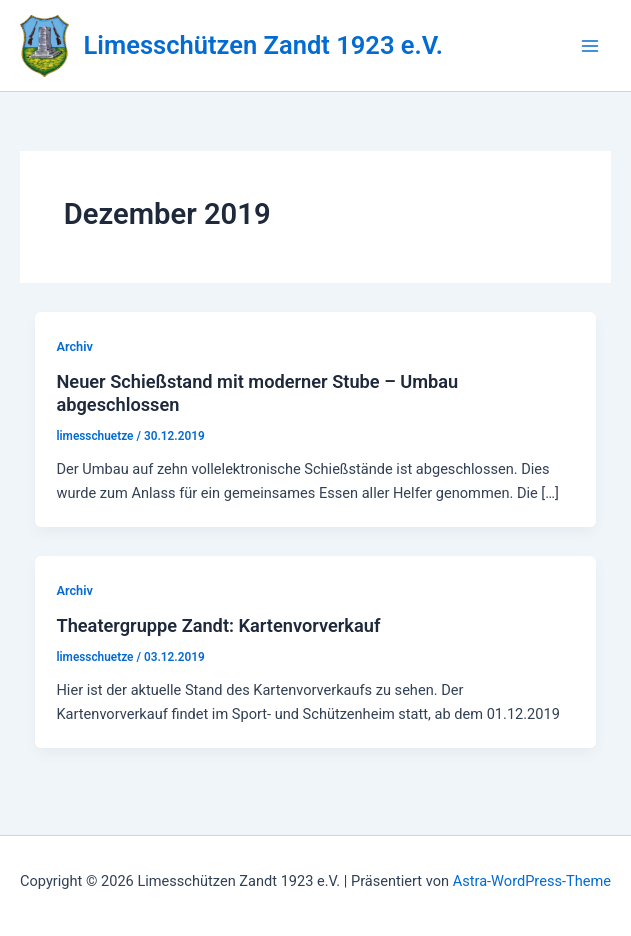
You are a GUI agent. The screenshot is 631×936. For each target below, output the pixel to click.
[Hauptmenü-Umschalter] (590, 46)
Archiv (74, 346)
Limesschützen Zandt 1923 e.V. (263, 45)
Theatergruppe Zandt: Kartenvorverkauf (218, 625)
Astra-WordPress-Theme (532, 881)
